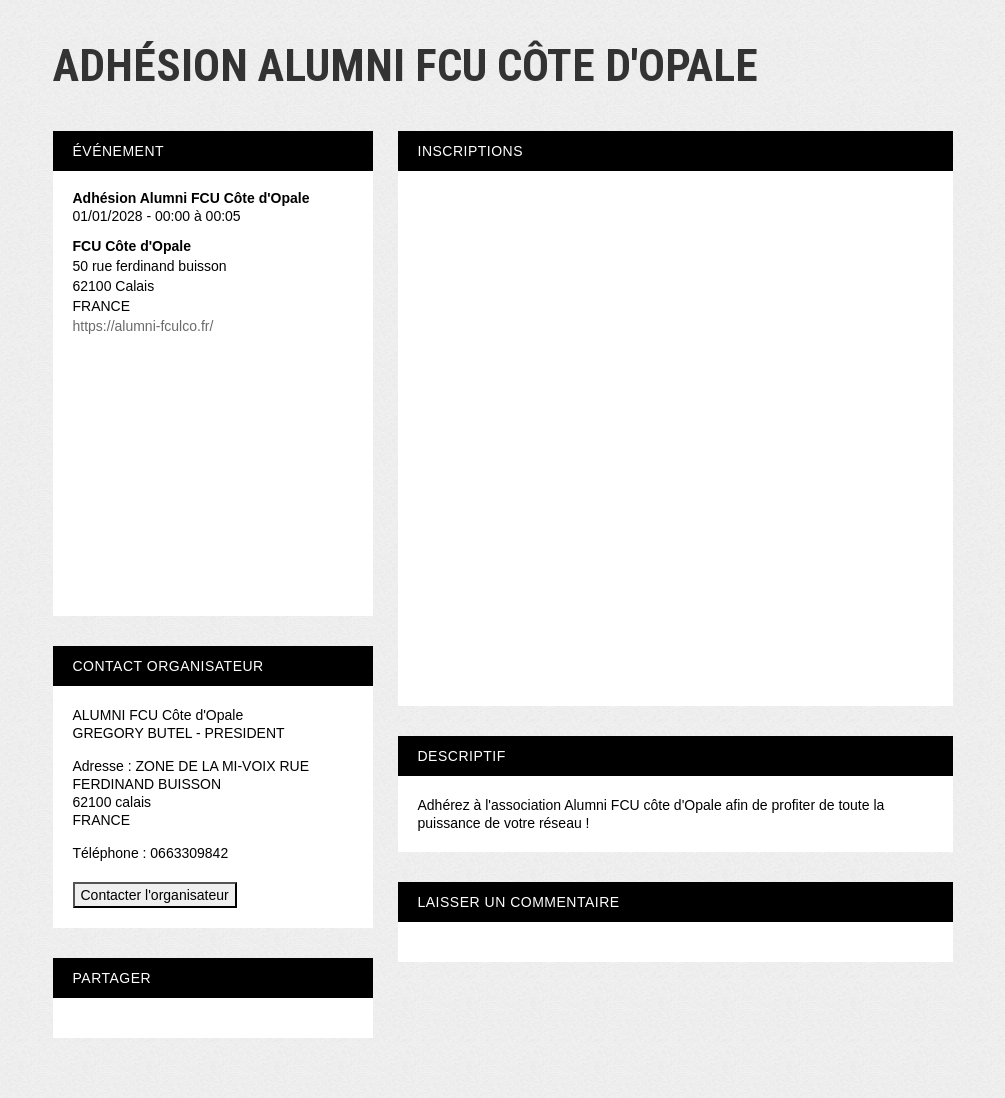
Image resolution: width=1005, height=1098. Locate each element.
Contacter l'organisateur (155, 895)
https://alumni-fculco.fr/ (143, 326)
